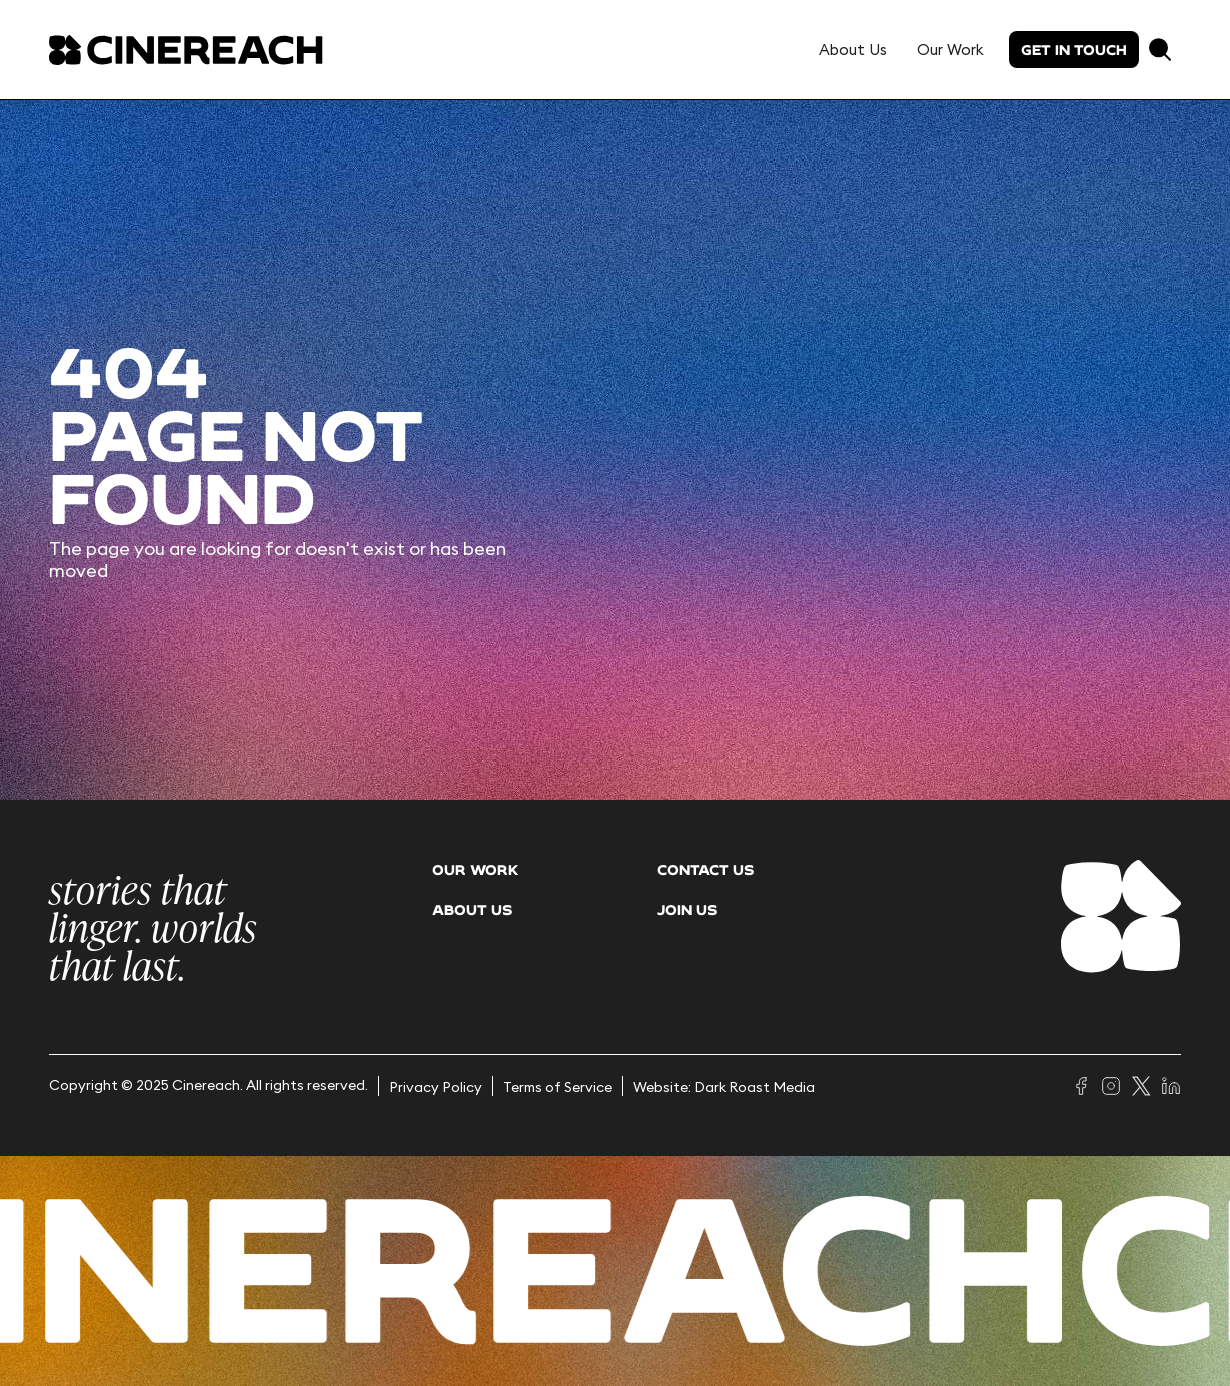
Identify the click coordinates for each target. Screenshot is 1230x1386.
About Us (853, 49)
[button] (1160, 49)
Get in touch (1074, 49)
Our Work (950, 49)
